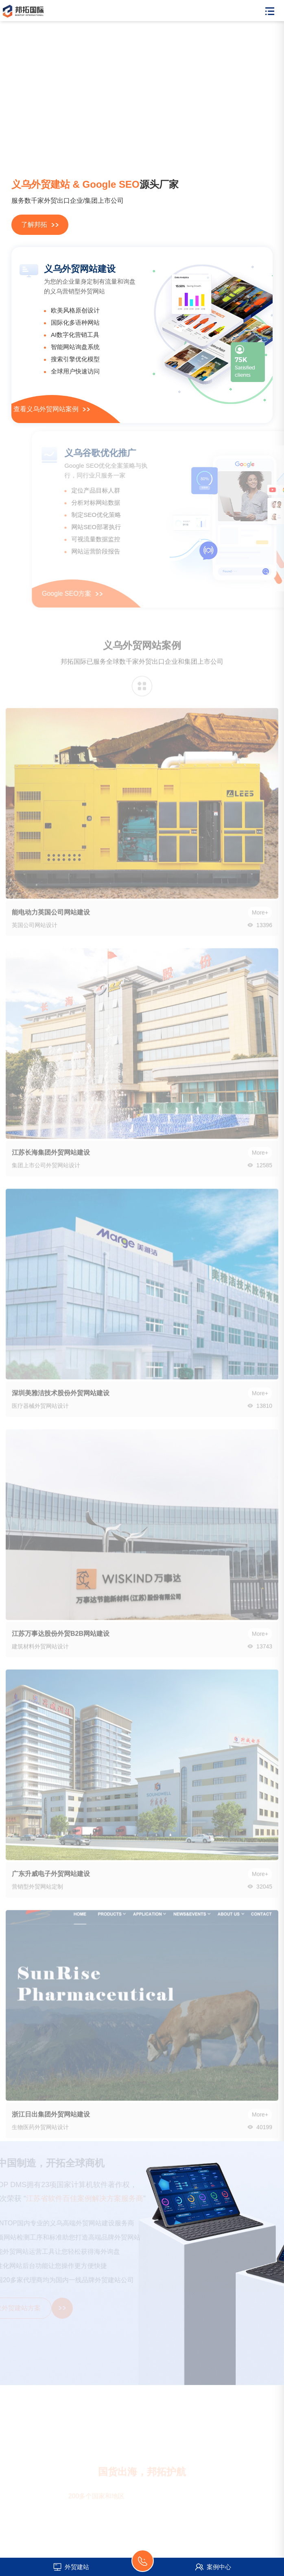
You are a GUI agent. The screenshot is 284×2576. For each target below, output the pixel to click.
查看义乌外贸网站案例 (51, 409)
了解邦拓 (40, 224)
